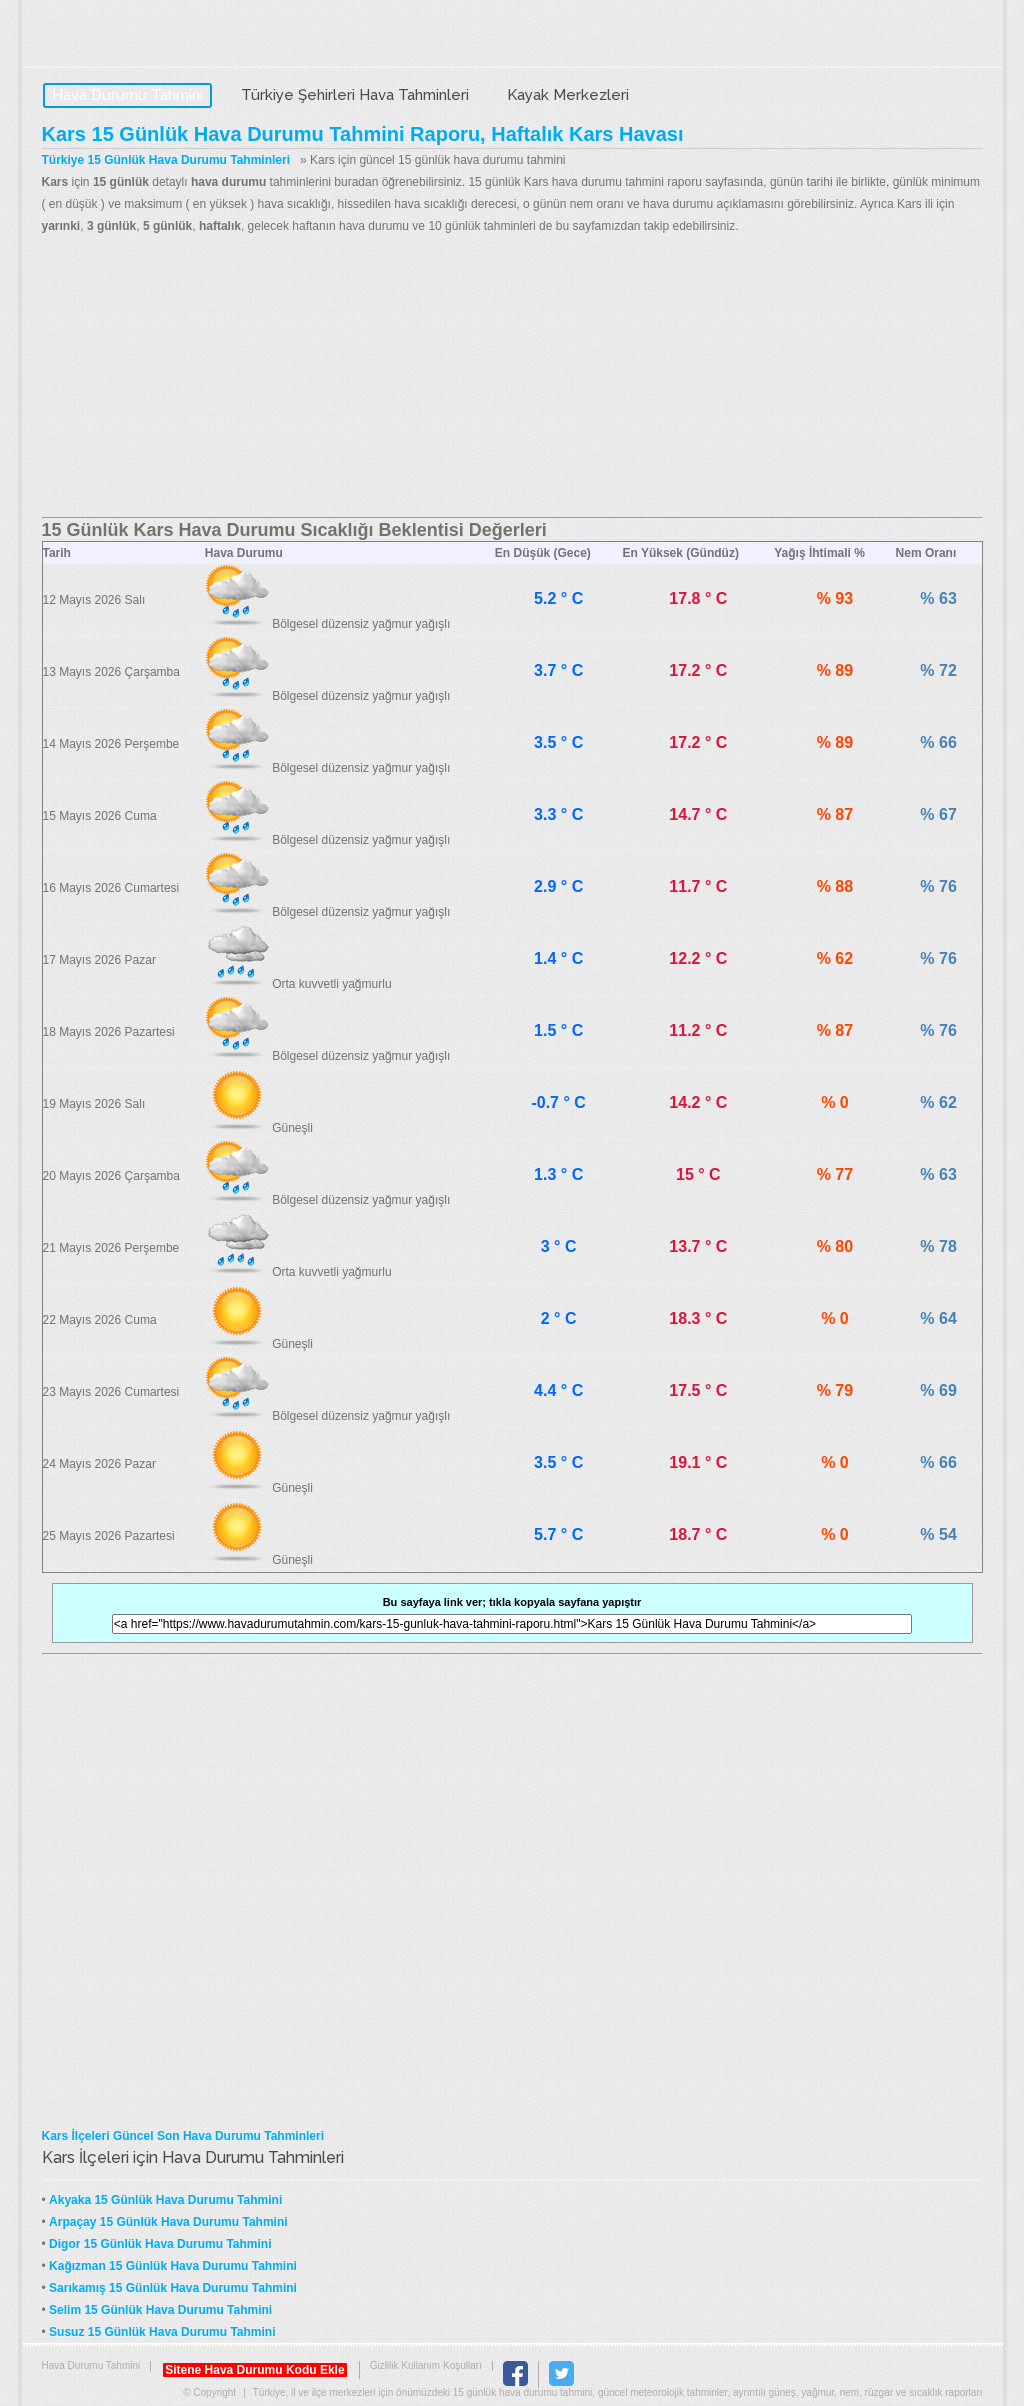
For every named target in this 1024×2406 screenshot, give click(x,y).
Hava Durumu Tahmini (168, 36)
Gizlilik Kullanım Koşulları (426, 2365)
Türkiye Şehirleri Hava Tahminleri (355, 95)
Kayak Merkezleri (568, 95)
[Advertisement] (512, 377)
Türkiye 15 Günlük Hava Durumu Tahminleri (166, 160)
